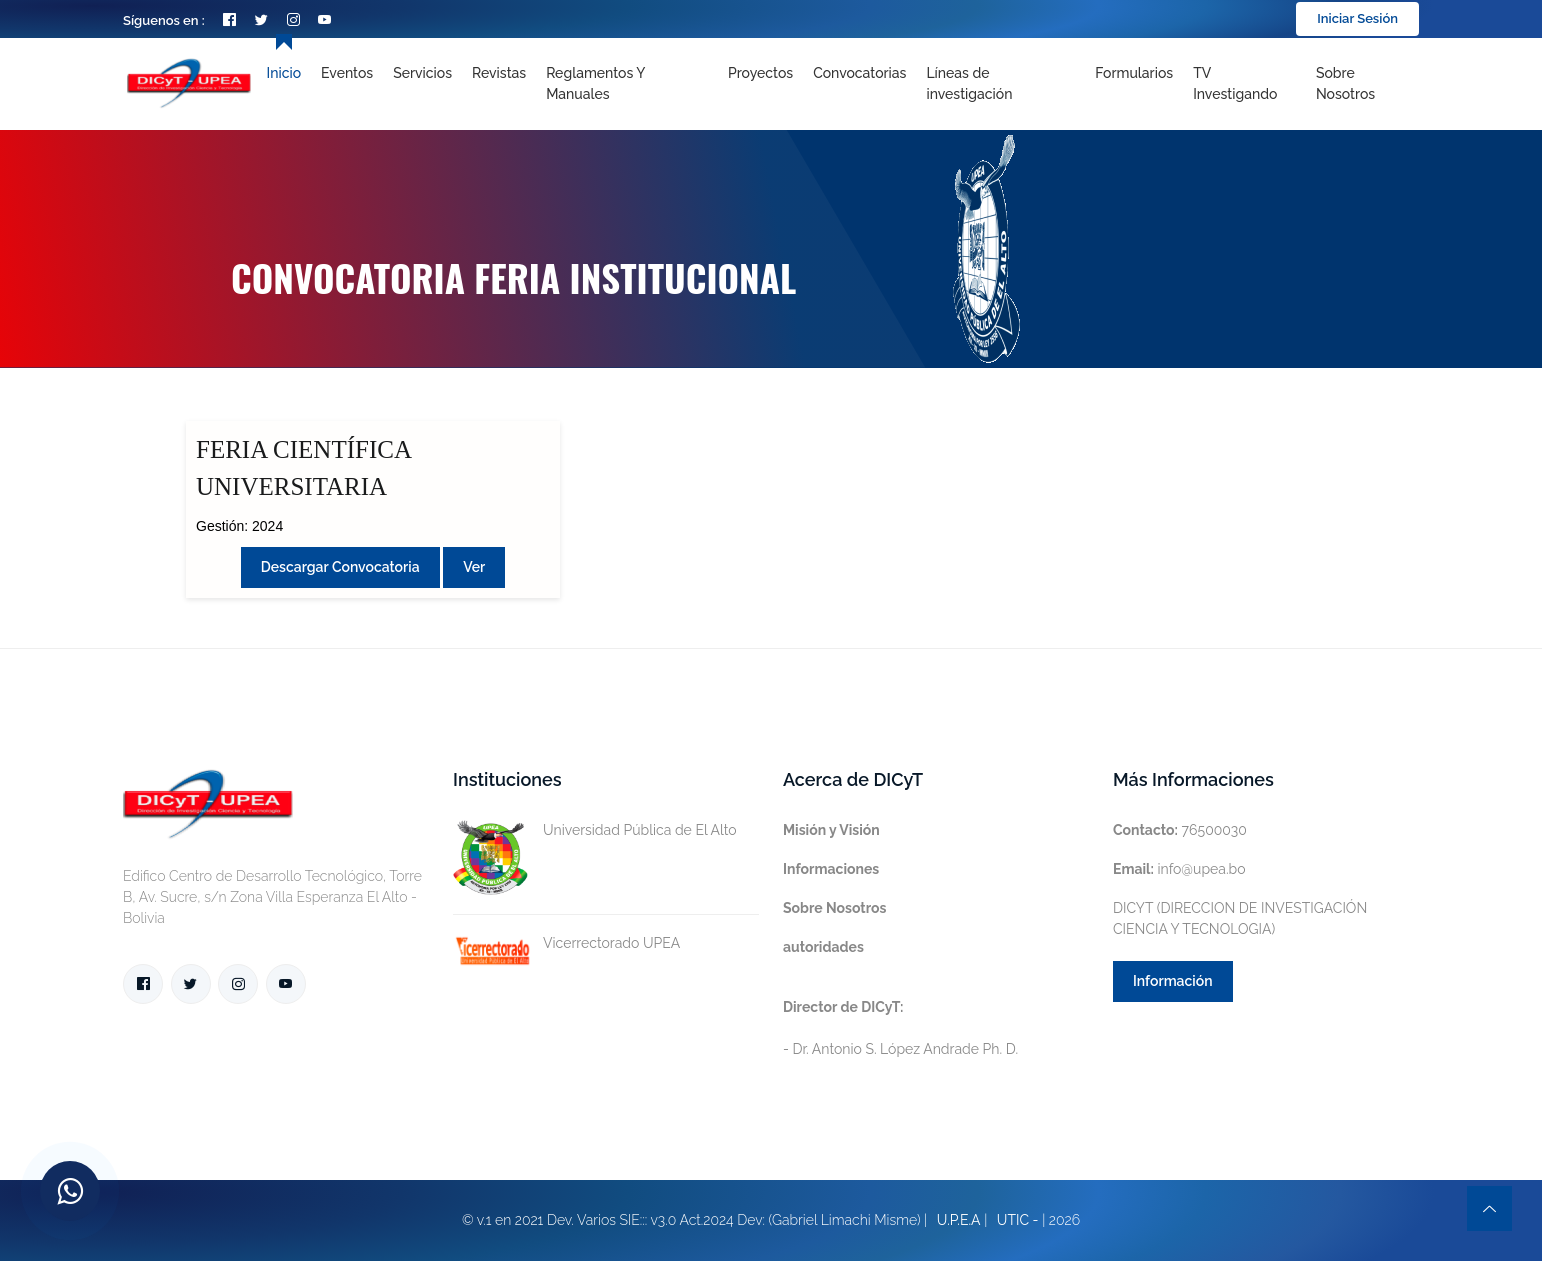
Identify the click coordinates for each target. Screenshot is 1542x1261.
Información (1173, 981)
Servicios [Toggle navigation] (422, 73)
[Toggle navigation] (1000, 84)
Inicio (284, 73)
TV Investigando (1235, 83)
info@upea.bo (1179, 869)
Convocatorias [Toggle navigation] (859, 73)
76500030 (1180, 830)
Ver (474, 567)
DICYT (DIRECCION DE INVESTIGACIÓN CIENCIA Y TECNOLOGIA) (1240, 918)
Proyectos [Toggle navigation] (760, 73)
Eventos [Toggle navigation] (347, 73)
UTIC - (1018, 1220)
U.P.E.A (959, 1220)
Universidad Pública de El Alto (595, 830)
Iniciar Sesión (1357, 18)
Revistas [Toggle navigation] (499, 73)
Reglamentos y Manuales (595, 83)
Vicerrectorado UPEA (566, 943)
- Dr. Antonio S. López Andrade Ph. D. (900, 1028)
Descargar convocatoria (340, 567)
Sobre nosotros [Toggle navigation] (1345, 83)
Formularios (1134, 73)
